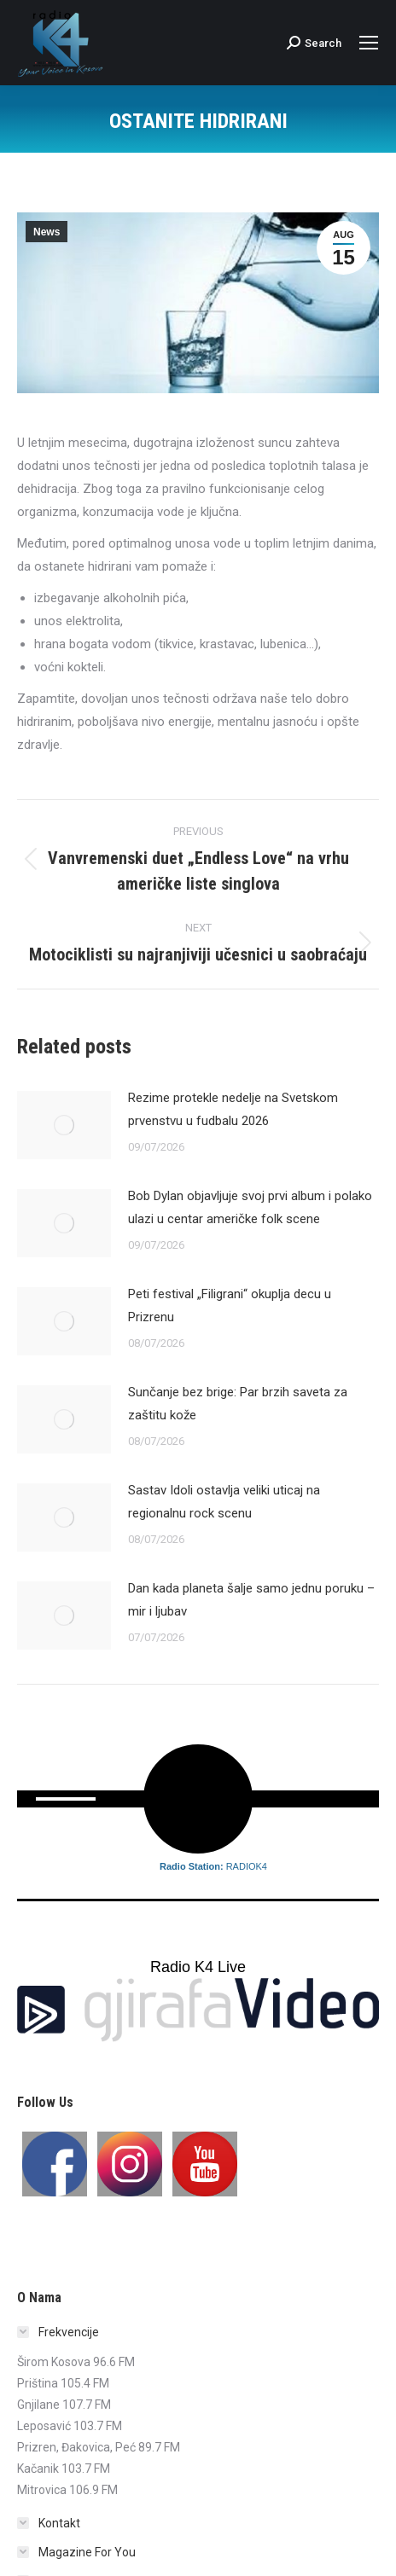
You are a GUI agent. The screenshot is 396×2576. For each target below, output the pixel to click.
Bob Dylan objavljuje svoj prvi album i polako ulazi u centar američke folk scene (250, 1207)
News (46, 232)
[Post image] (64, 1125)
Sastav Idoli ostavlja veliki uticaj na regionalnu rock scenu (224, 1501)
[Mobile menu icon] (368, 42)
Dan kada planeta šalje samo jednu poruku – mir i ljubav (251, 1600)
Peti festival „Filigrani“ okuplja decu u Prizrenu (229, 1305)
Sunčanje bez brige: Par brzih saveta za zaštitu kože (237, 1403)
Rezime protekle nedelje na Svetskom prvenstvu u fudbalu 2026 (233, 1109)
